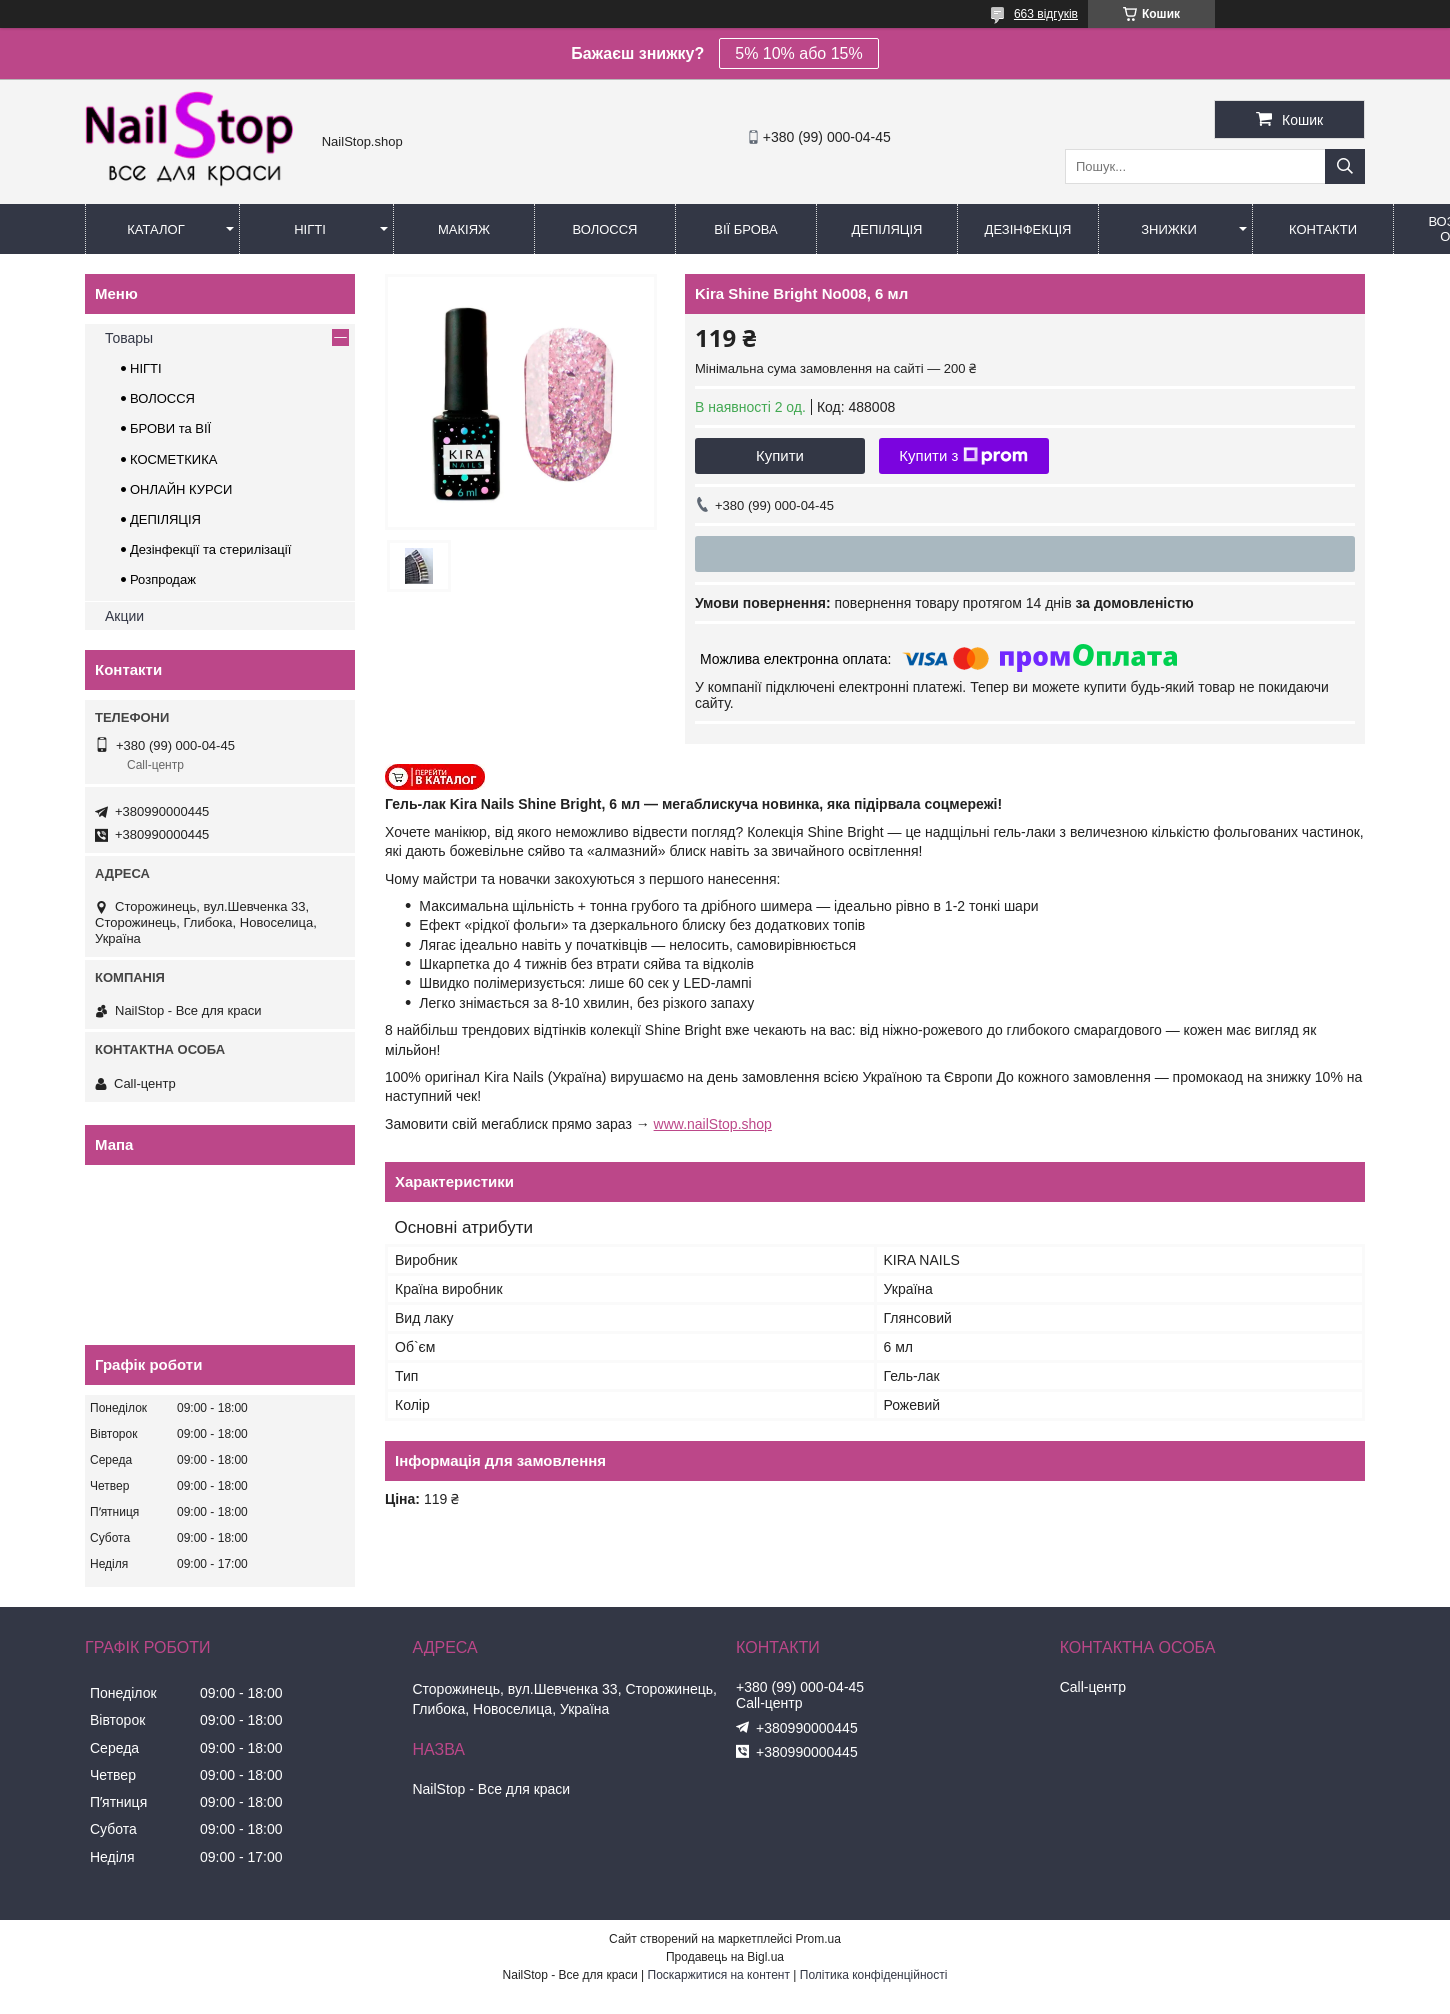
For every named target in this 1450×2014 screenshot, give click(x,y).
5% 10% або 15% (798, 53)
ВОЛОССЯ (162, 398)
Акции (124, 616)
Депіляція (887, 229)
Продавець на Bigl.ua (725, 1957)
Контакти (1323, 229)
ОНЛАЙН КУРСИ (181, 489)
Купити (780, 455)
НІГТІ (146, 368)
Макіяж (464, 229)
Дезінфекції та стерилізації (210, 549)
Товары (129, 338)
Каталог (155, 229)
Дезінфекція (1028, 229)
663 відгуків (1046, 14)
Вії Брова (745, 229)
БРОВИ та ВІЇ (170, 428)
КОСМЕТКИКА (173, 459)
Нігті (310, 229)
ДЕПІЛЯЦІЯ (165, 519)
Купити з (963, 456)
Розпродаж (163, 579)
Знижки (1169, 229)
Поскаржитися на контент (719, 1975)
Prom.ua (818, 1939)
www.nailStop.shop (713, 1124)
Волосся (604, 229)
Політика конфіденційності (874, 1975)
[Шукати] (1345, 166)
